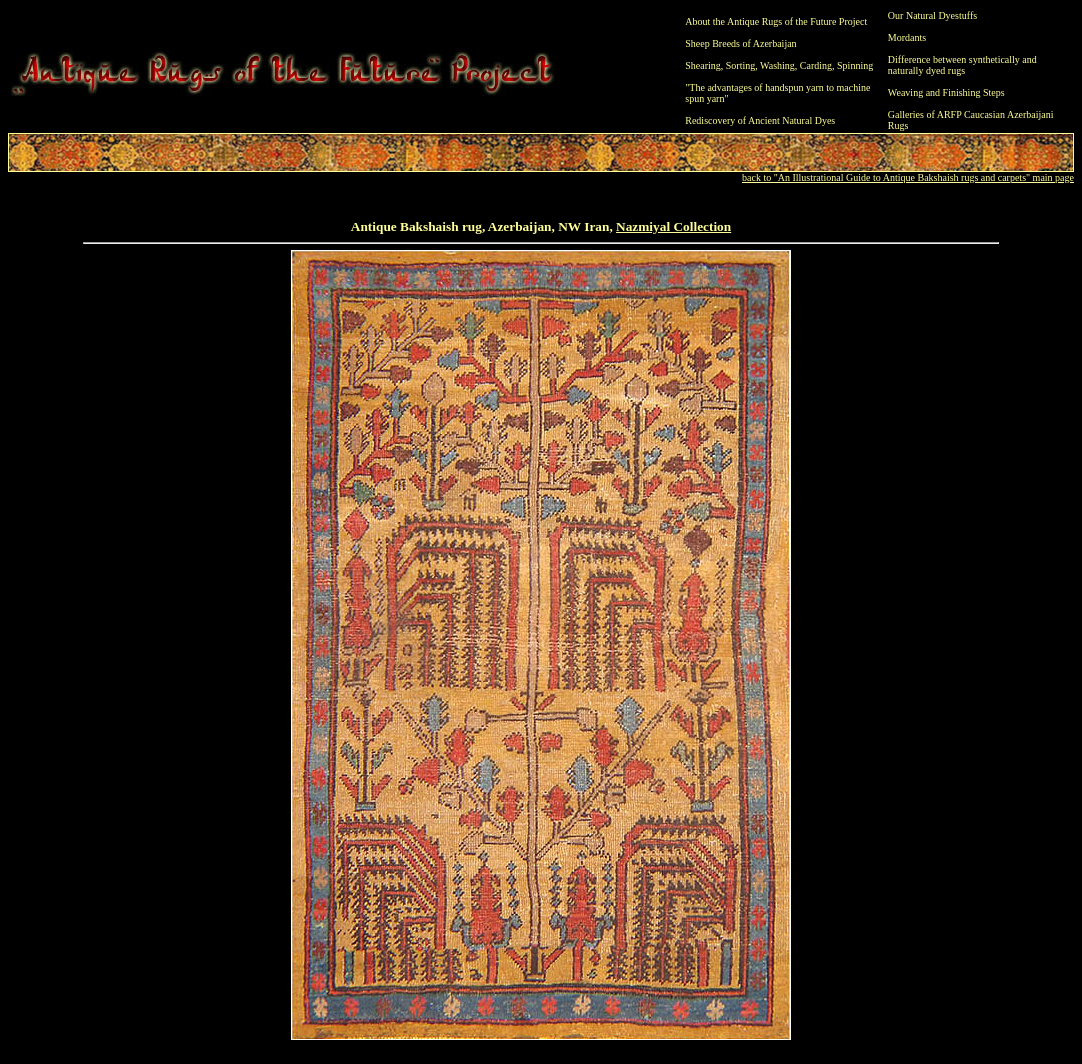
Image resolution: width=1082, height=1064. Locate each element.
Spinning (855, 65)
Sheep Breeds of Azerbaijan (740, 43)
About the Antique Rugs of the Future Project (776, 21)
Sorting (740, 65)
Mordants (907, 37)
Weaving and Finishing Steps (946, 92)
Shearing (703, 65)
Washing (777, 65)
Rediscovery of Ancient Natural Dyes (760, 120)
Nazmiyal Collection (673, 226)
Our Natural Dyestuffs (932, 15)
